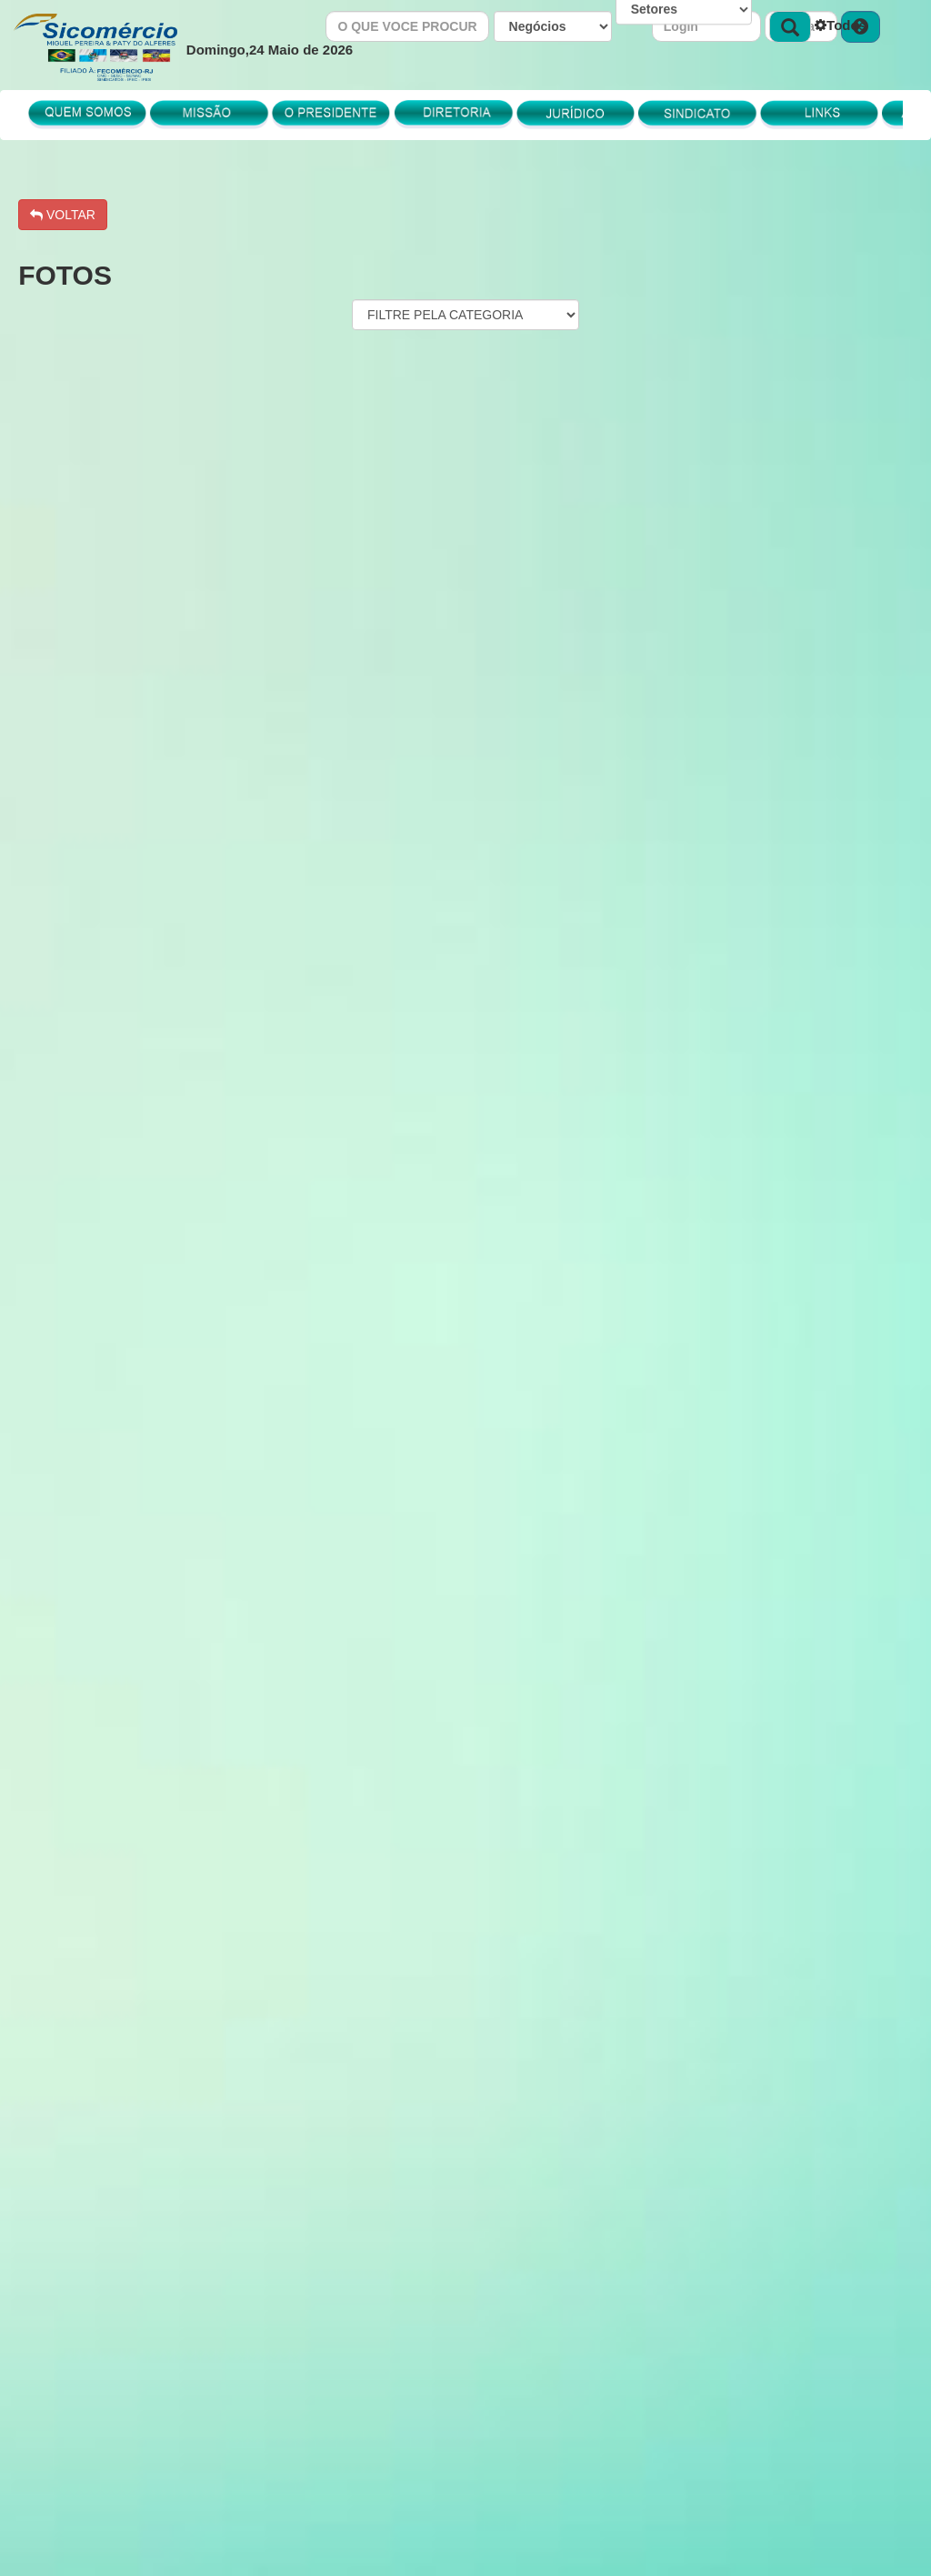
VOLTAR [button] (62, 214)
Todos (840, 25)
